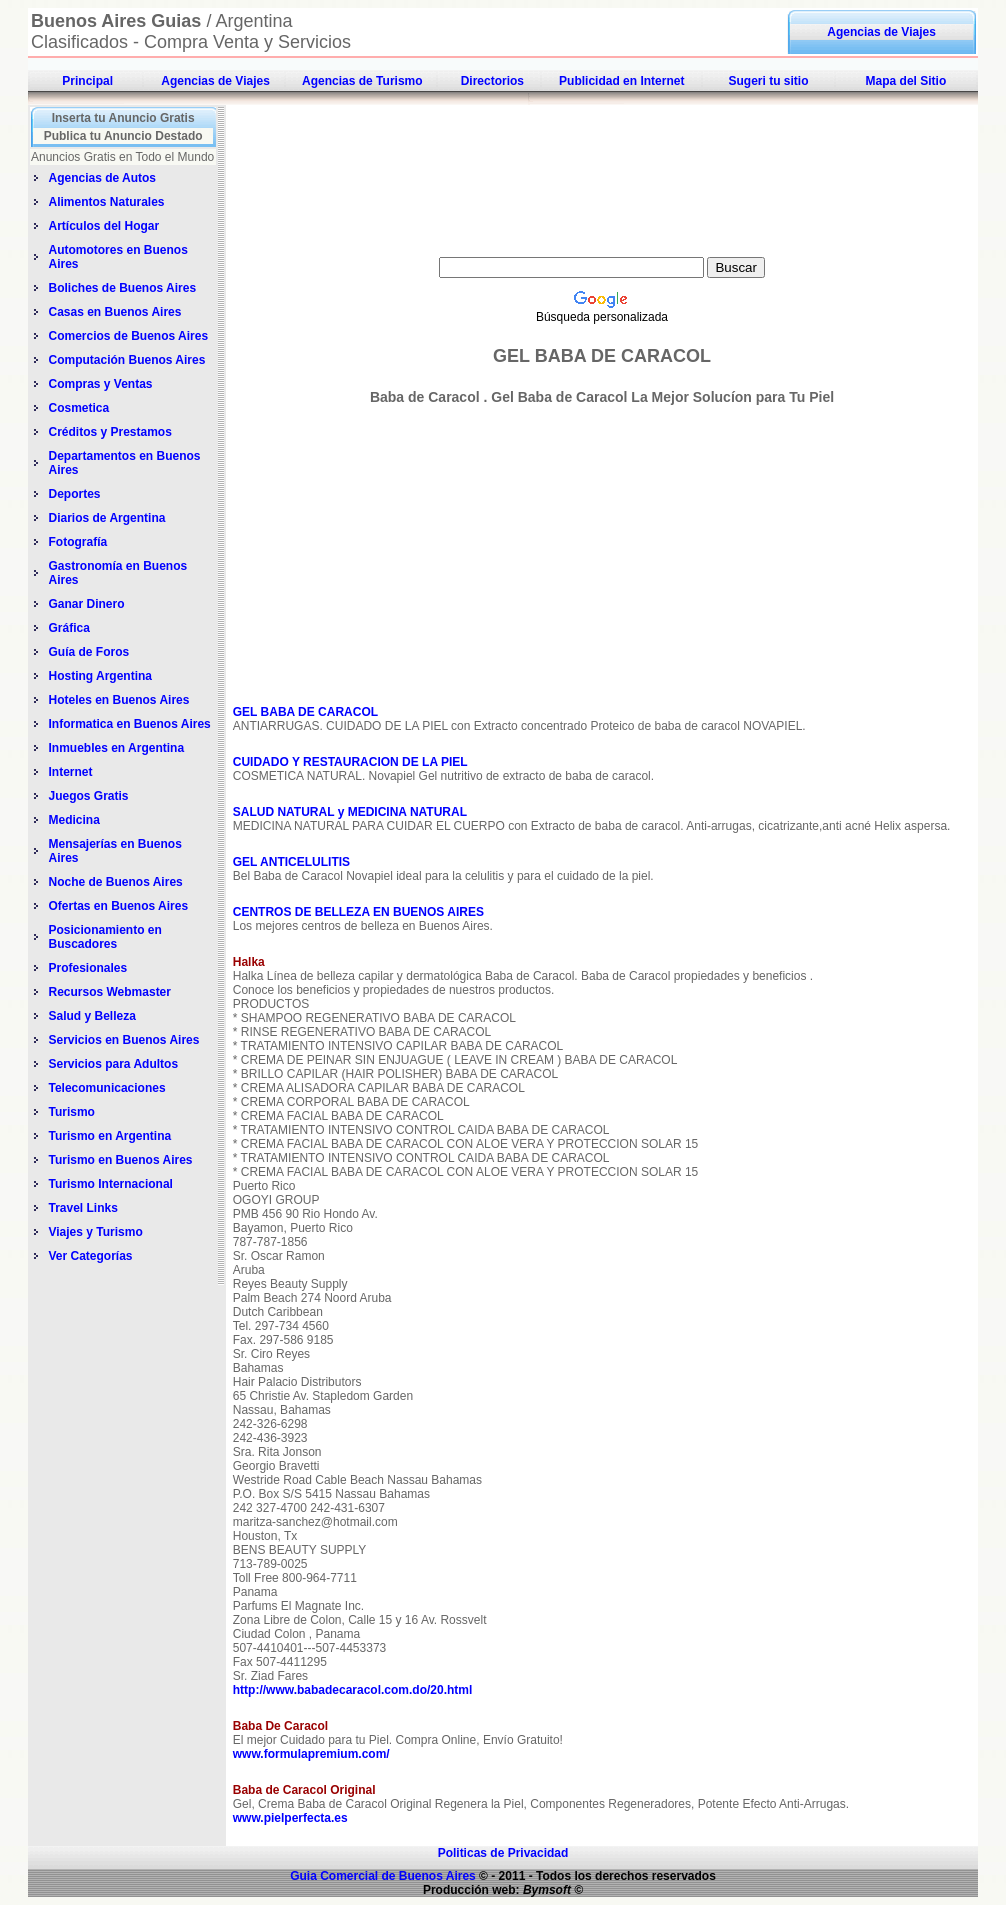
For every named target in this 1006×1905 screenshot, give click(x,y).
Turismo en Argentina (109, 1136)
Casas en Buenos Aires (116, 312)
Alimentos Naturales (106, 202)
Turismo (71, 1112)
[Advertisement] (602, 115)
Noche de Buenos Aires (115, 882)
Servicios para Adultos (113, 1064)
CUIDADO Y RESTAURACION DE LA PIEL (350, 762)
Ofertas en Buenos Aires (118, 906)
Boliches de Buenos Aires (122, 288)
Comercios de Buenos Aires (128, 336)
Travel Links (82, 1208)
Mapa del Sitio (906, 81)
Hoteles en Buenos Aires (118, 700)
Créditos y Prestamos (109, 432)
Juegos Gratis (89, 796)
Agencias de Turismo (362, 81)
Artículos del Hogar (103, 226)
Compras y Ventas (100, 384)
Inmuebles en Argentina (116, 748)
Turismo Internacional (110, 1184)
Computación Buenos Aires (126, 360)
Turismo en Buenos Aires (120, 1160)
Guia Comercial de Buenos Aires (383, 1876)
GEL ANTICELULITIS (291, 862)
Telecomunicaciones (106, 1088)
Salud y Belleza (91, 1016)
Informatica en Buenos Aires (129, 724)
